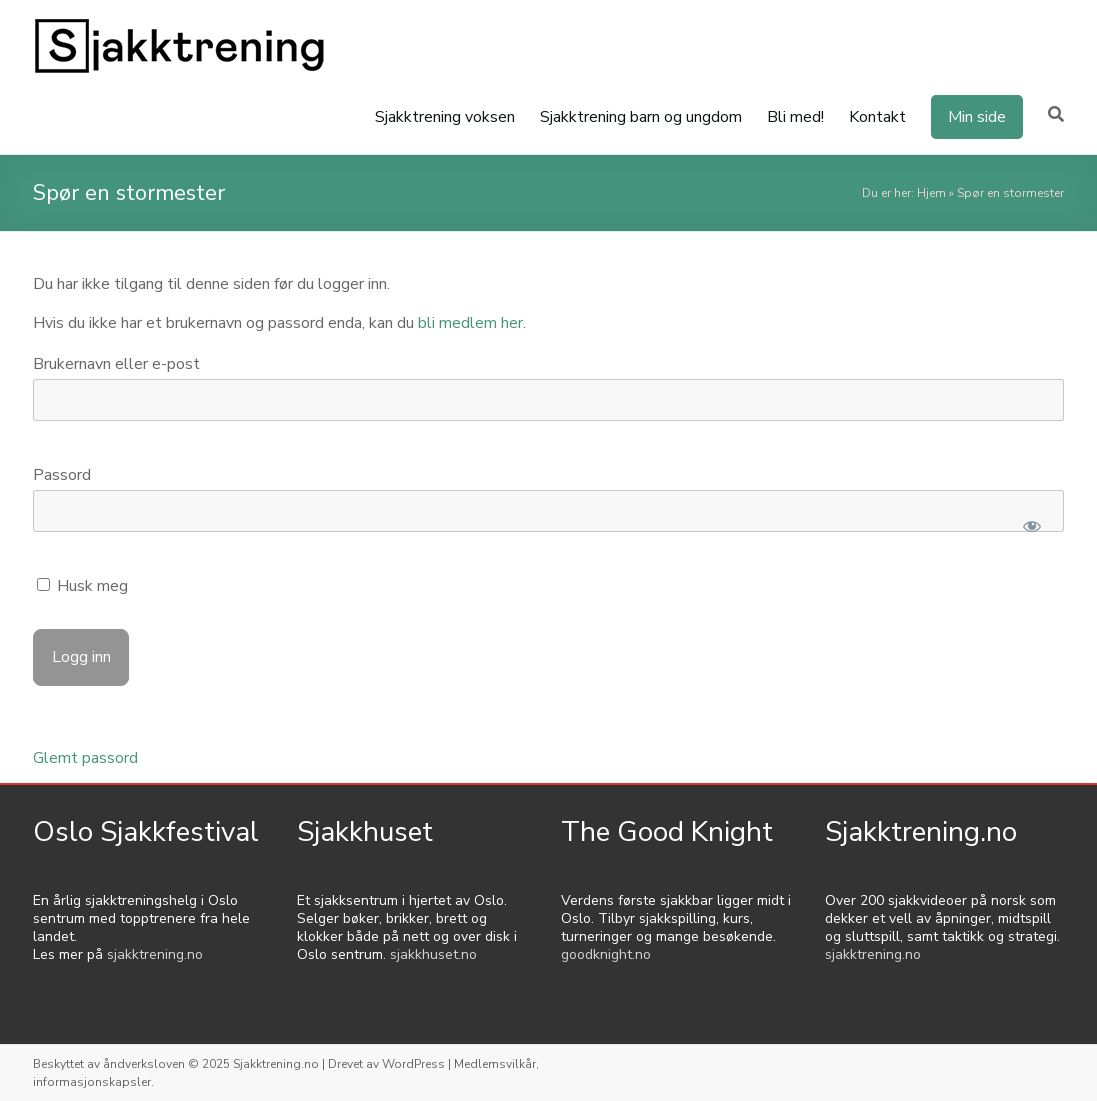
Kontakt (877, 117)
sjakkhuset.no (433, 954)
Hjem (931, 193)
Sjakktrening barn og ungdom (641, 117)
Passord (62, 475)
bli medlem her (470, 323)
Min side (977, 117)
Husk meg (82, 586)
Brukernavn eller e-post (116, 364)
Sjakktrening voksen (445, 117)
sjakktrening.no (155, 954)
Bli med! (795, 117)
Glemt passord (85, 758)
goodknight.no (606, 954)
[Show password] (1031, 526)
